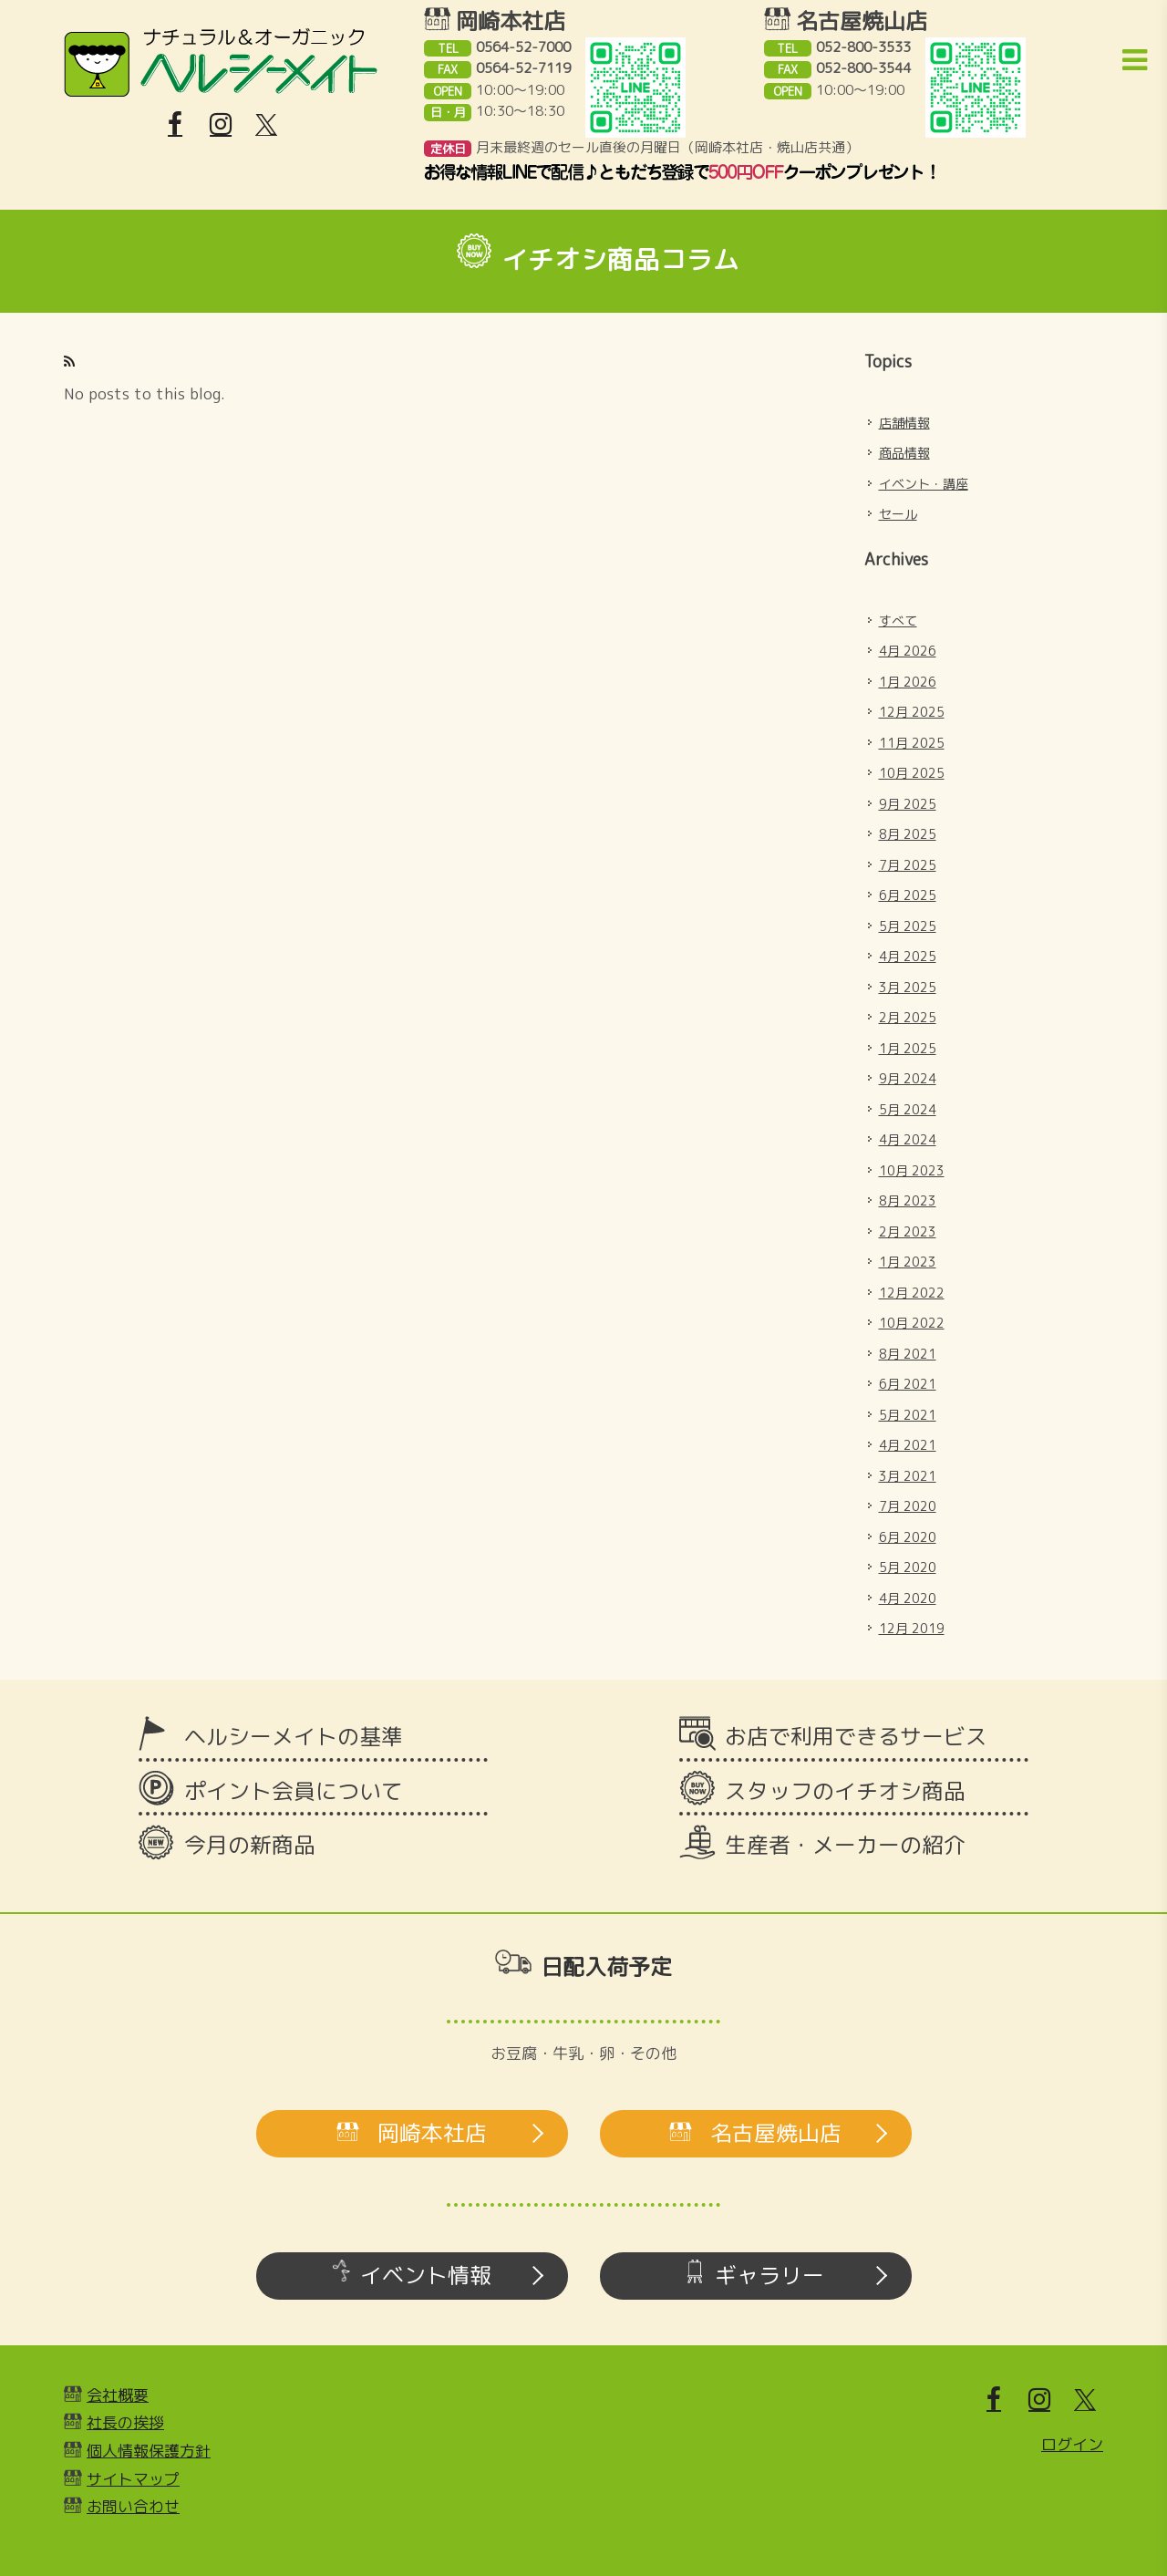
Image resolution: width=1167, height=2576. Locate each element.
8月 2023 (907, 1200)
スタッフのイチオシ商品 (845, 1790)
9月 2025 (907, 803)
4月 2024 (907, 1139)
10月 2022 (912, 1322)
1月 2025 (907, 1048)
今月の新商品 (249, 1844)
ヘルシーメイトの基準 (293, 1736)
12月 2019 (912, 1628)
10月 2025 (912, 772)
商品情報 (904, 452)
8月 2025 (907, 834)
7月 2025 (907, 865)
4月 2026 (907, 650)
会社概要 (118, 2395)
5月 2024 (907, 1109)
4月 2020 (907, 1598)
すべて (898, 620)
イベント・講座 (923, 483)
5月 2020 (907, 1567)
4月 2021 (907, 1445)
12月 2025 (912, 711)
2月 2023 (907, 1231)
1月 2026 (907, 681)
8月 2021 (907, 1353)
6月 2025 (907, 895)
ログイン (1072, 2444)
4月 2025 (907, 956)
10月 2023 (912, 1170)
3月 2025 (907, 987)
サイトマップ (133, 2478)
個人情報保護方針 (149, 2450)
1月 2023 (907, 1261)
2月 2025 (907, 1017)
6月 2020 (907, 1537)
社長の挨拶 (125, 2422)
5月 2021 (907, 1414)
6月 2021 (907, 1383)
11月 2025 (912, 742)
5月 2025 (907, 926)
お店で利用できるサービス (856, 1736)
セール (898, 513)
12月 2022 (912, 1292)
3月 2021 (907, 1476)
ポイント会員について (293, 1790)
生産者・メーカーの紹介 (845, 1844)
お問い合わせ (133, 2506)
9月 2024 (907, 1078)
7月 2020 (907, 1506)
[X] (266, 125)
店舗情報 (904, 422)
